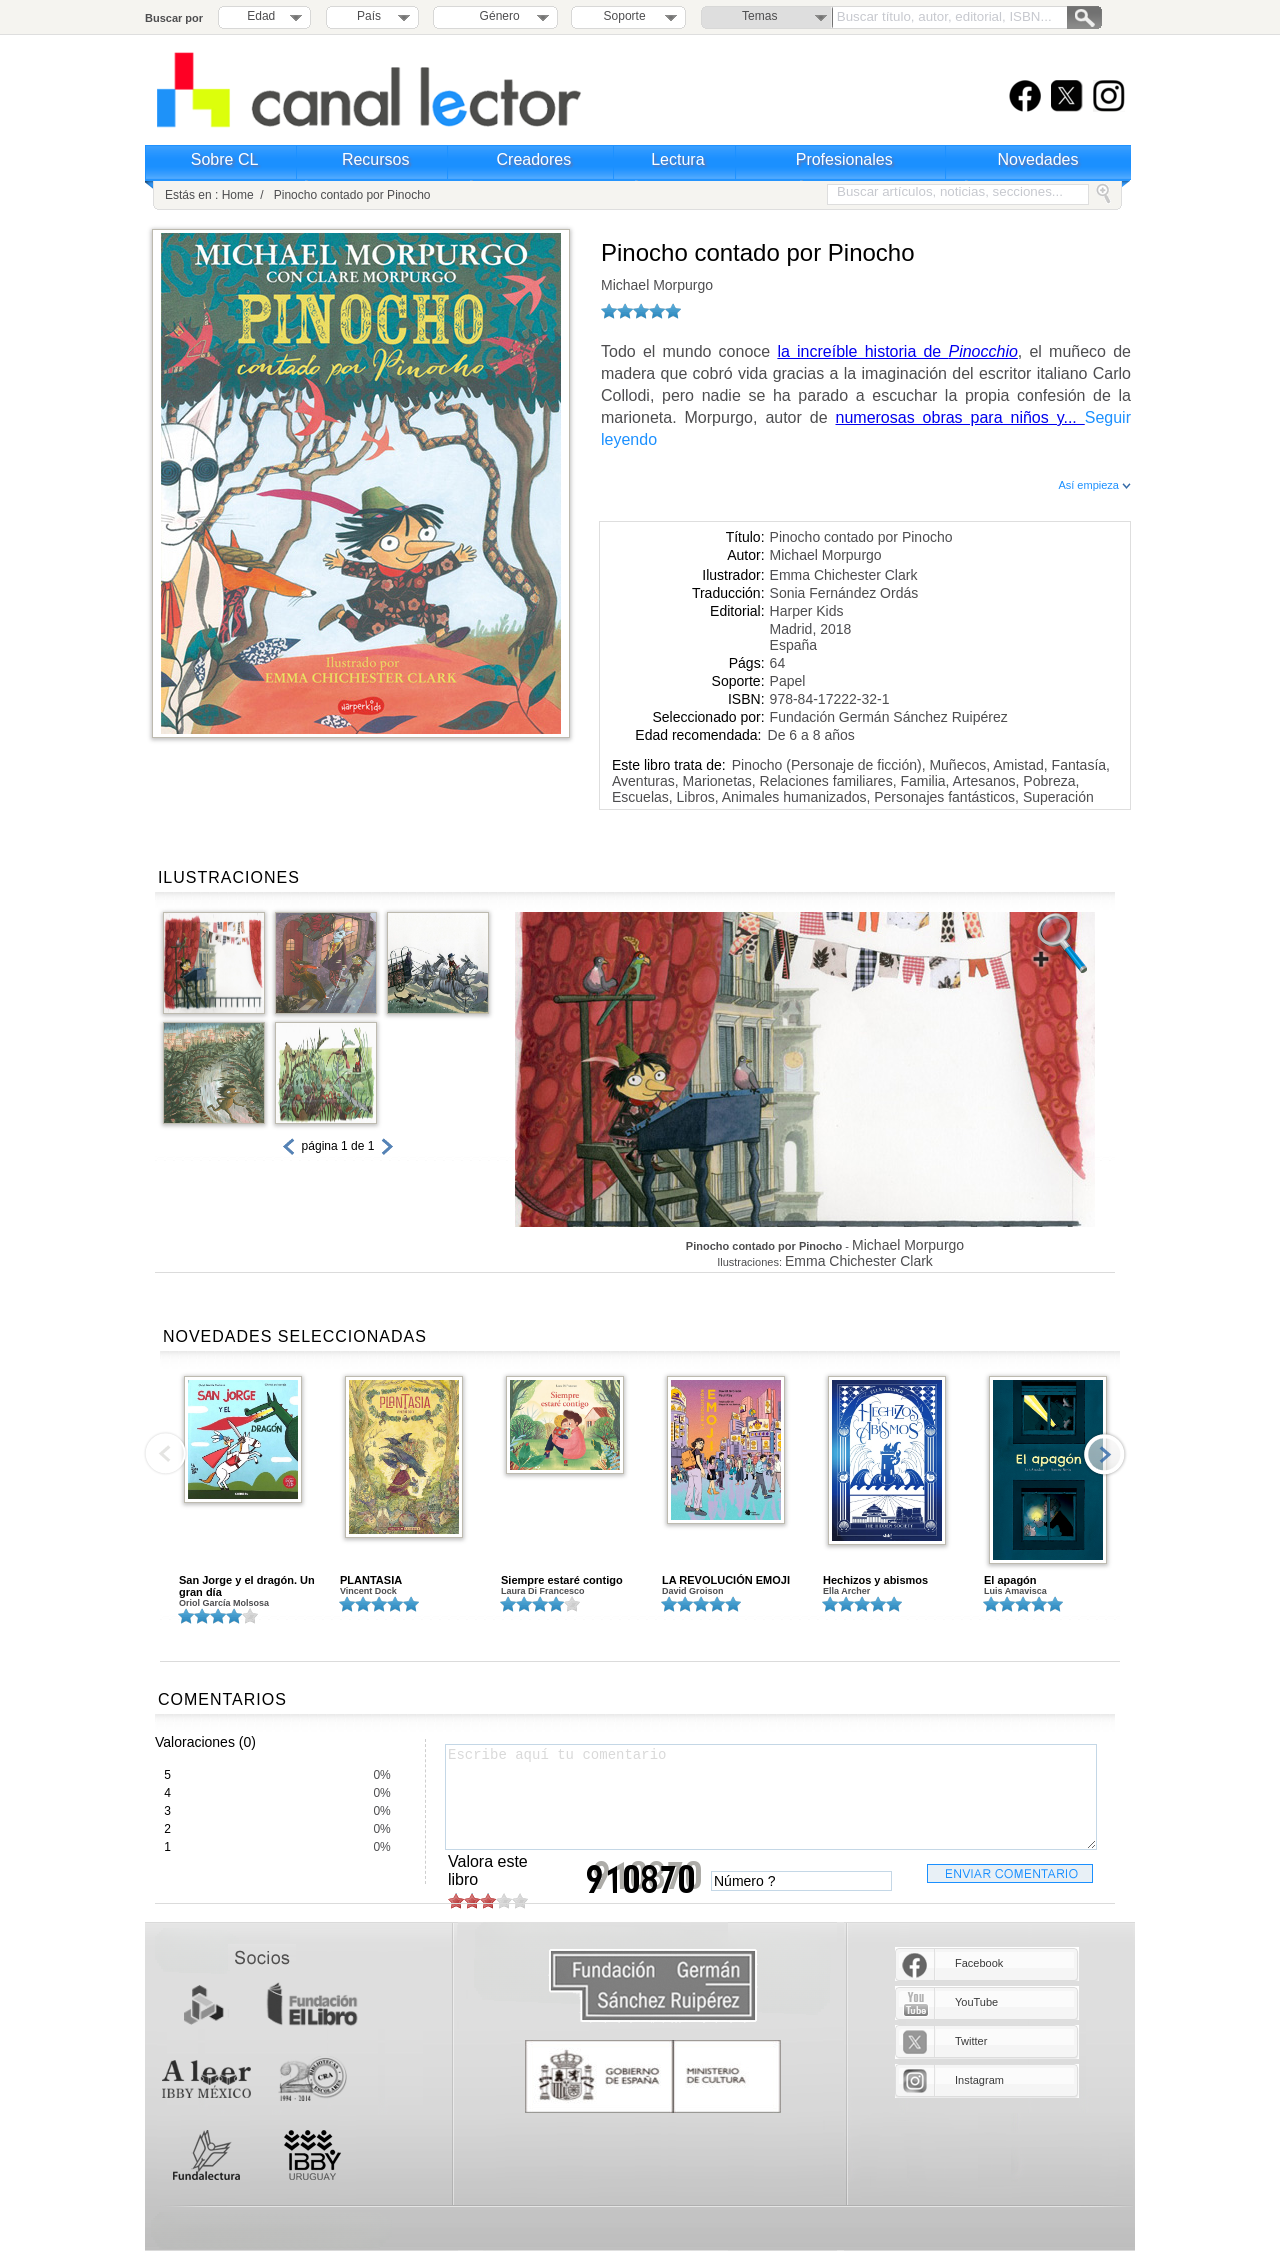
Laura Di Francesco (543, 1591)
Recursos (376, 159)
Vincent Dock (368, 1591)
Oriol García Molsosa (224, 1603)
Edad (261, 16)
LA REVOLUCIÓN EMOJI (726, 1580)
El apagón (1010, 1580)
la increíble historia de (897, 351)
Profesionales (844, 159)
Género (496, 16)
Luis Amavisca (1015, 1591)
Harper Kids (807, 611)
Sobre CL (225, 159)
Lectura (677, 159)
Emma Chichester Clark (844, 575)
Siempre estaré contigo (562, 1580)
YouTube (976, 2002)
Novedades (1038, 159)
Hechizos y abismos (875, 1580)
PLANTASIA (371, 1580)
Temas (759, 16)
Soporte (625, 16)
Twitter (971, 2041)
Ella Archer (846, 1591)
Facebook (979, 1963)
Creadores (534, 159)
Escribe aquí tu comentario (771, 1797)
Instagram (979, 2080)
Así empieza (1094, 485)
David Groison (693, 1591)
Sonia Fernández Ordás (844, 593)
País (369, 16)
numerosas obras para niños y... (960, 417)
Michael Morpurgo (657, 285)
